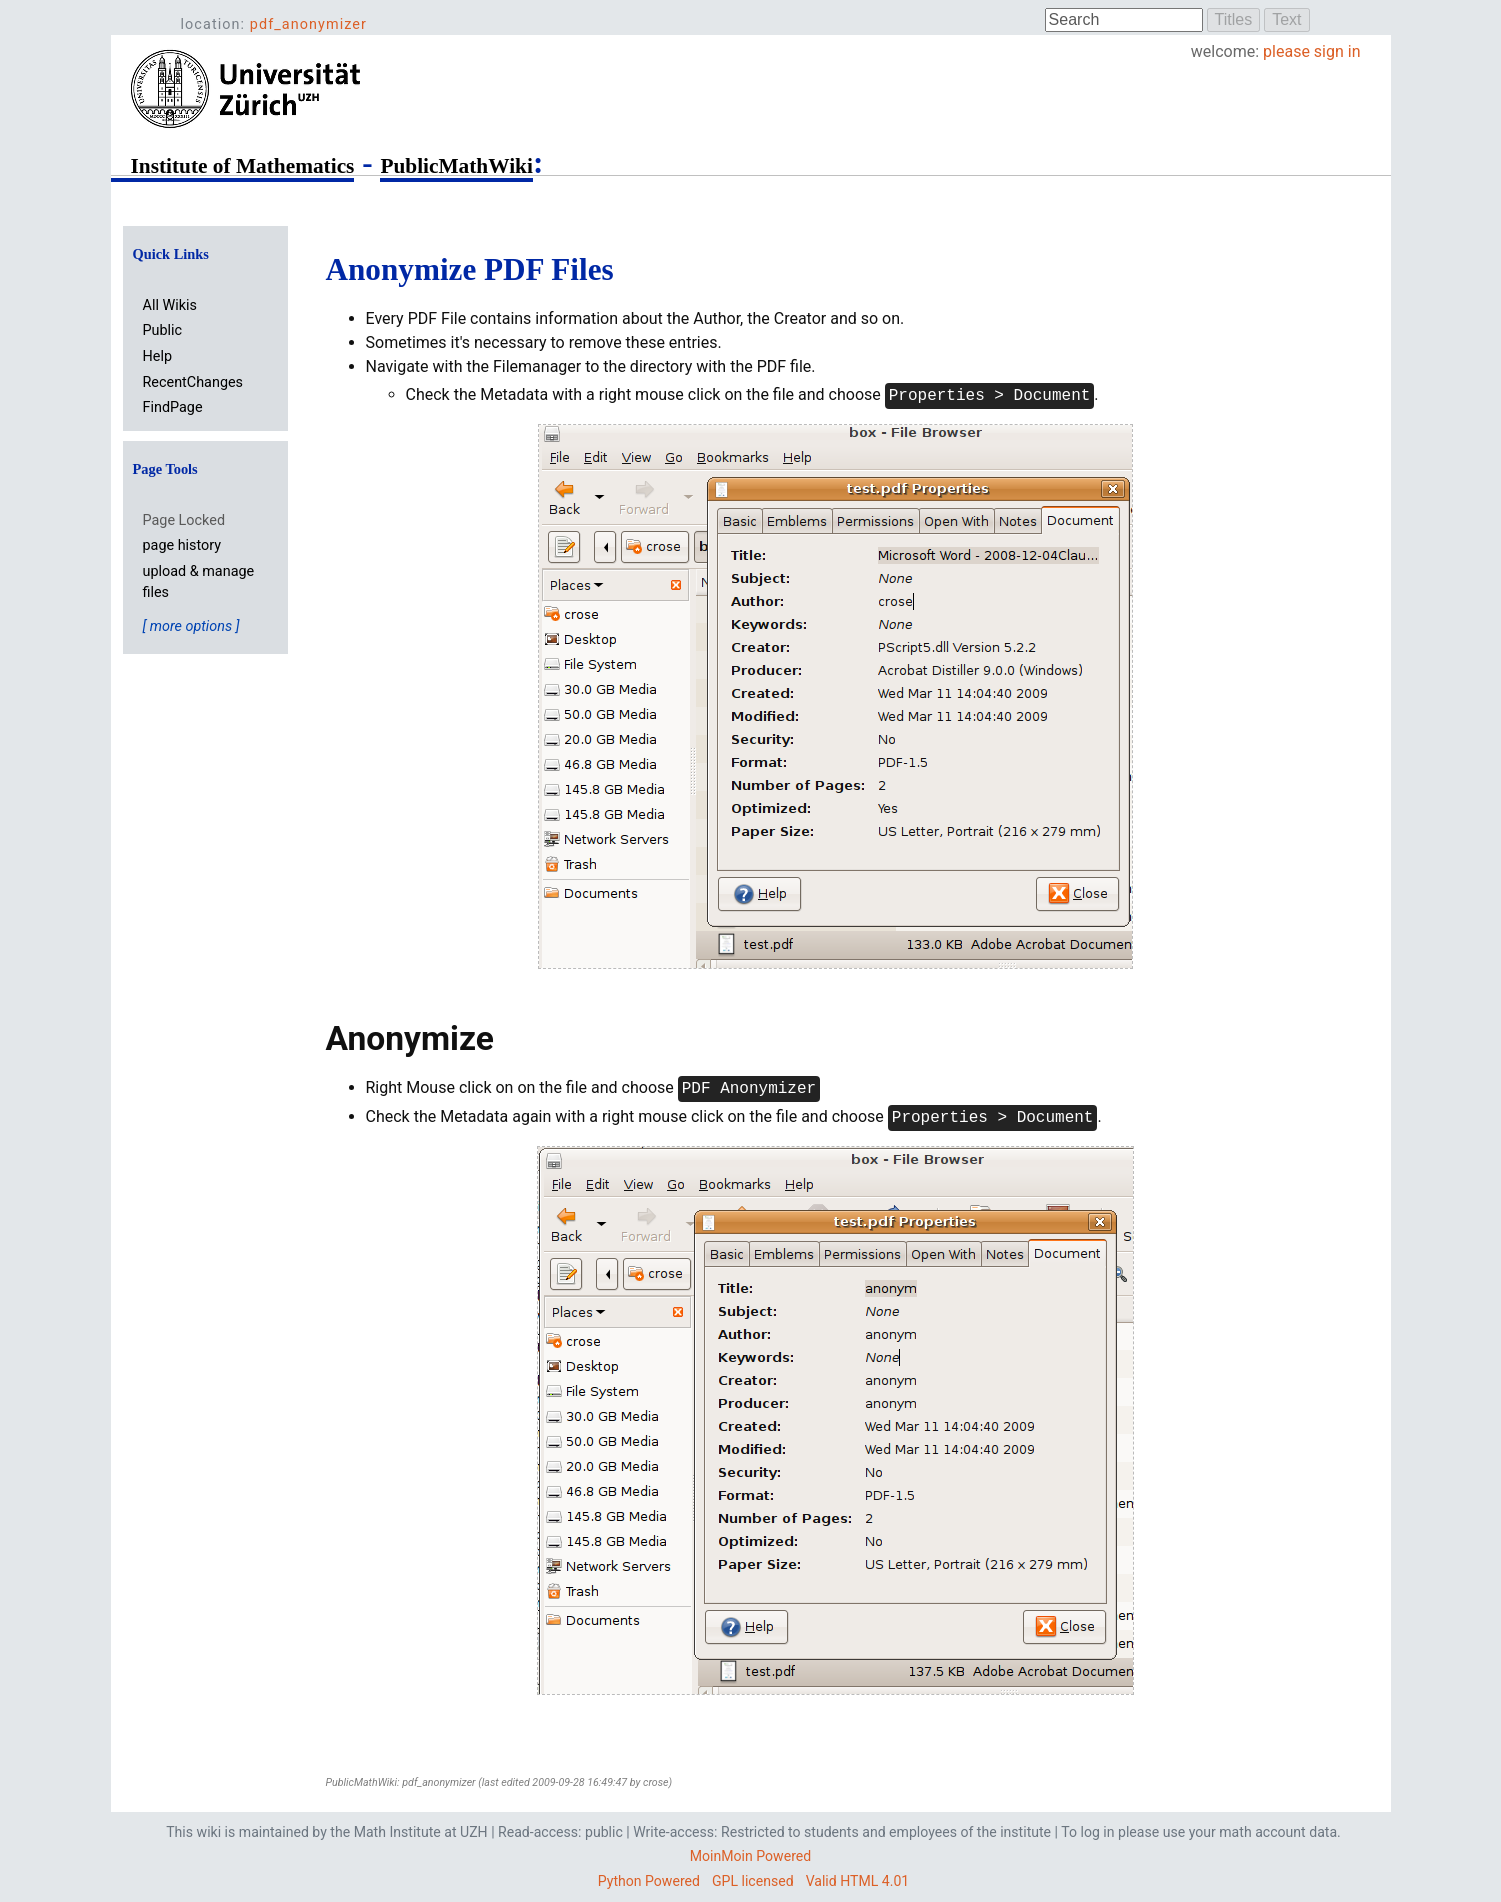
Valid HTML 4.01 (858, 1881)
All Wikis (170, 305)
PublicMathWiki (456, 166)
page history (182, 545)
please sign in (1311, 51)
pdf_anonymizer (308, 24)
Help (157, 356)
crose (656, 1782)
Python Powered (649, 1881)
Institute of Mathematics (243, 166)
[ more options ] (191, 626)
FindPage (173, 407)
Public (163, 330)
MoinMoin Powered (750, 1856)
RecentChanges (193, 382)
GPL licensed (753, 1881)
